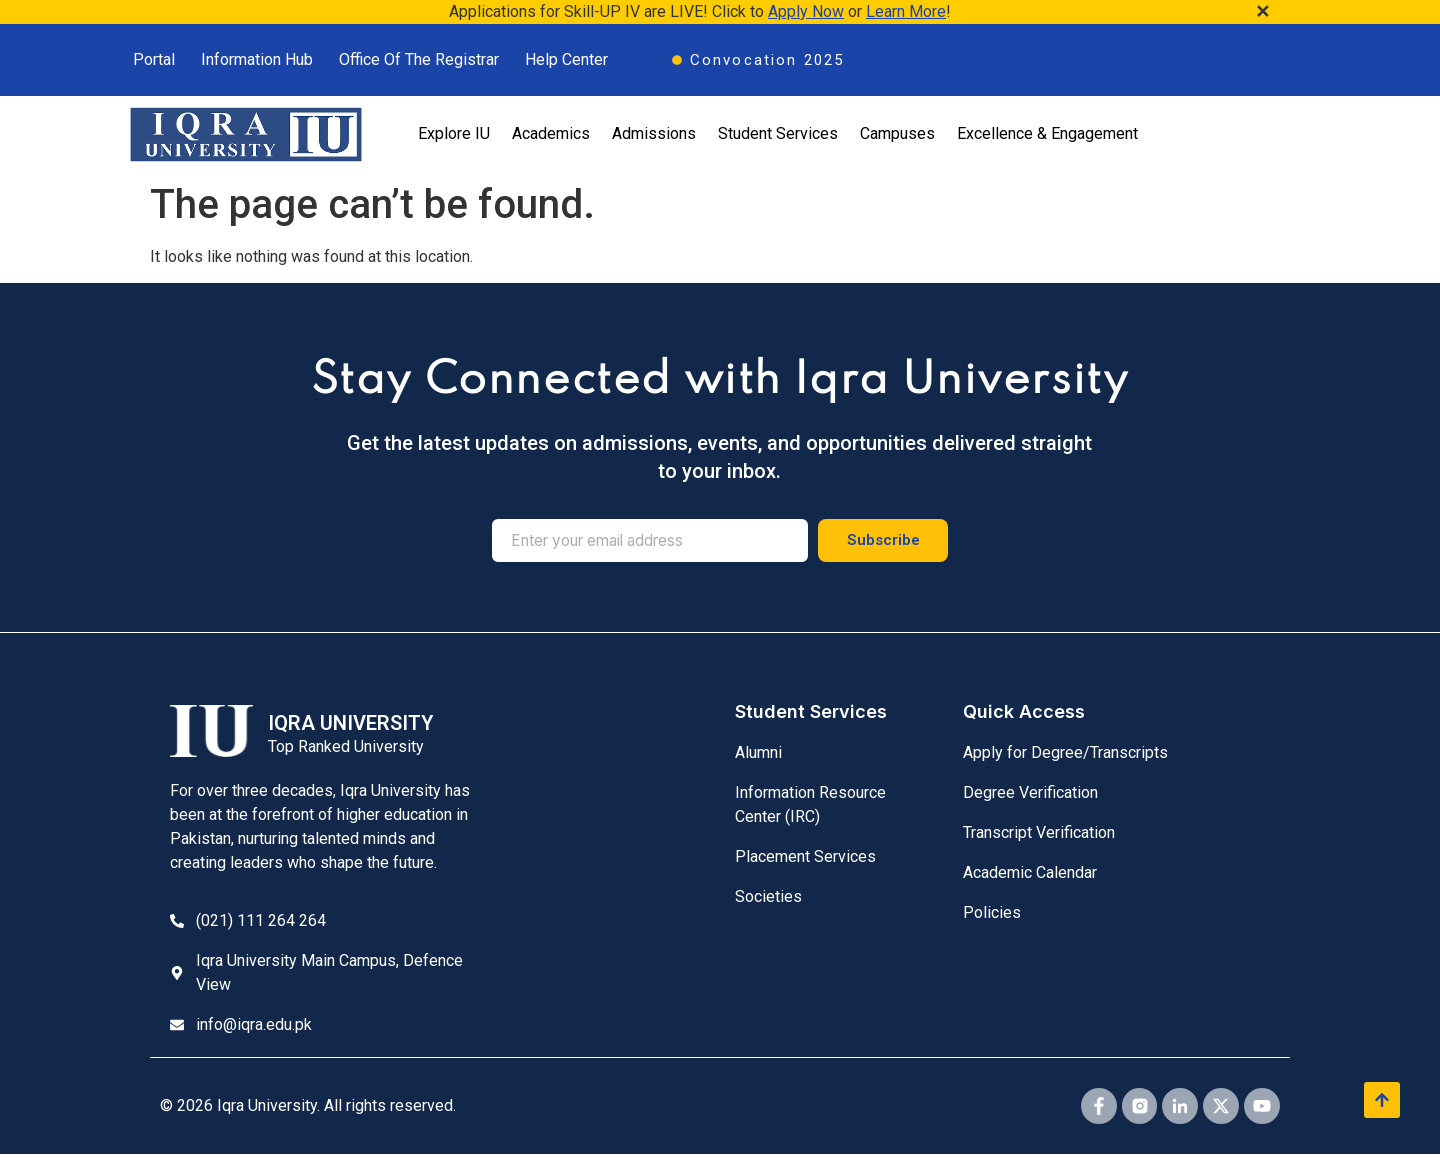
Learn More (906, 11)
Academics (551, 133)
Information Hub (257, 59)
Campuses (897, 133)
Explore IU (454, 133)
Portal (154, 59)
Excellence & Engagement (1047, 133)
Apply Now (806, 11)
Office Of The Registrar (419, 59)
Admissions (654, 133)
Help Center (566, 59)
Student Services (778, 133)
